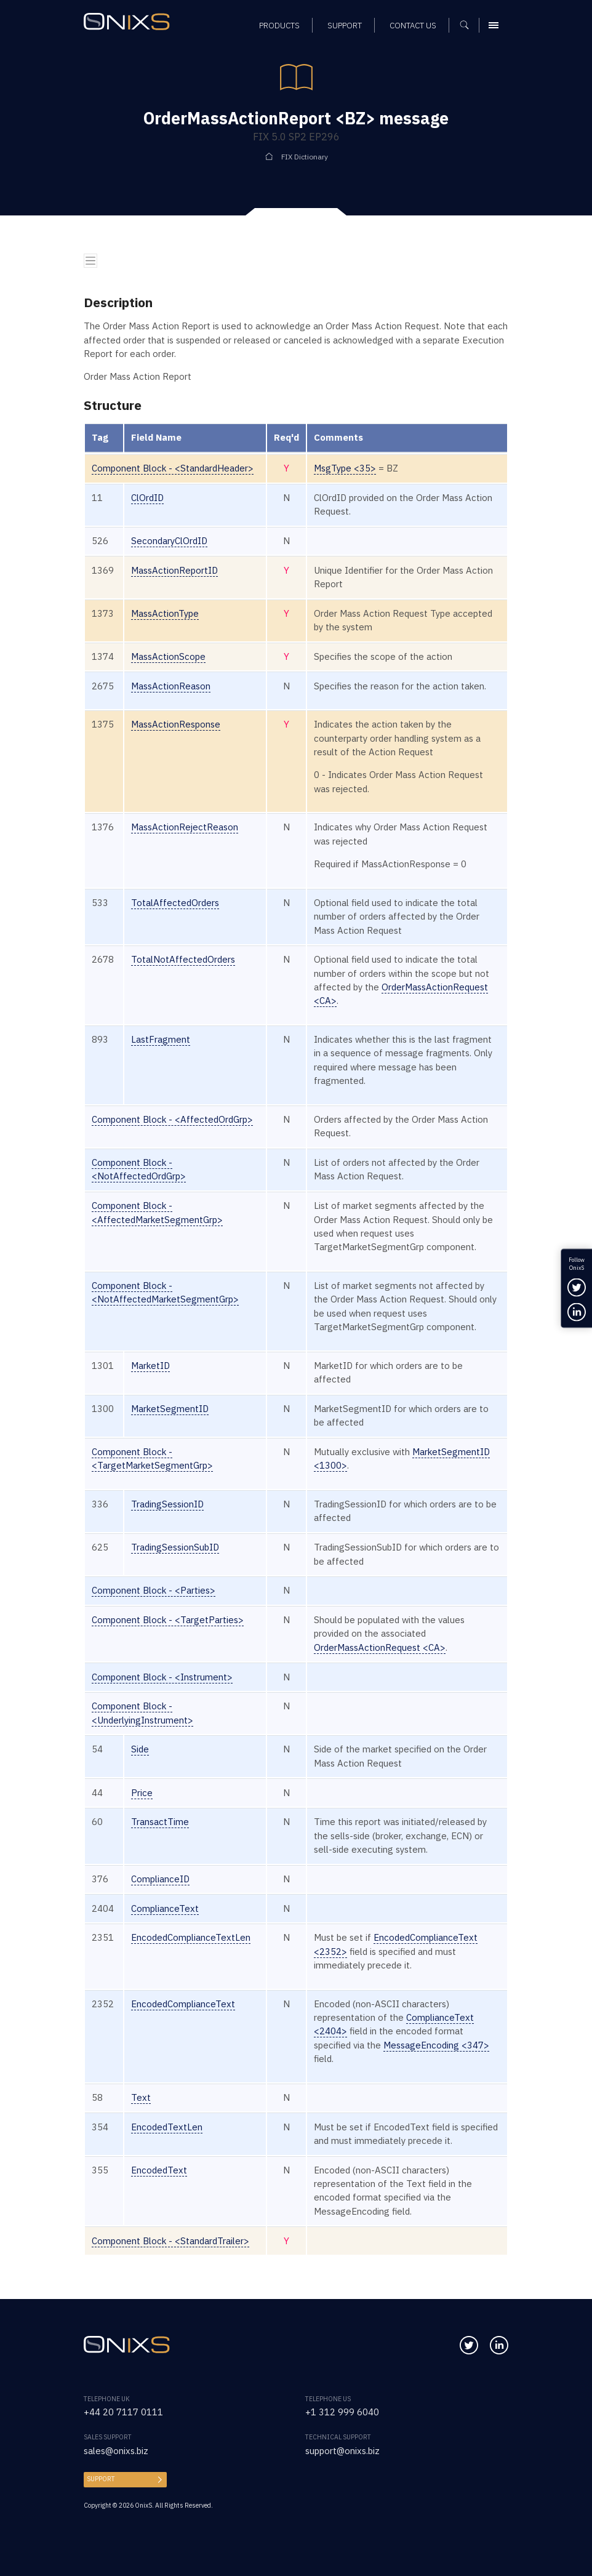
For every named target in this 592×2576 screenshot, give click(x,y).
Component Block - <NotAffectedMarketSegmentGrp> (165, 1292)
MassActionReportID (174, 570)
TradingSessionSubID (175, 1547)
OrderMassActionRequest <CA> (380, 1647)
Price (142, 1793)
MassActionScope (168, 656)
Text (141, 2097)
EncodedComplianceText (183, 2004)
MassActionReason (170, 686)
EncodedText (159, 2170)
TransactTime (160, 1822)
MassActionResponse (175, 724)
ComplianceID (160, 1879)
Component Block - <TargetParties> (168, 1620)
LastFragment (160, 1039)
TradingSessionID (167, 1504)
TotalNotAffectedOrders (183, 959)
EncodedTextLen (166, 2127)
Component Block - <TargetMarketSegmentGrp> (152, 1458)
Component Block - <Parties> (153, 1590)
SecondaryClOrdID (169, 541)
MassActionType (165, 613)
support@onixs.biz (342, 2451)
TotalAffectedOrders (175, 903)
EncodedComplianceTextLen (190, 1937)
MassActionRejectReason (184, 827)
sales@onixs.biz (116, 2451)
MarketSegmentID (170, 1408)
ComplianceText (165, 1908)
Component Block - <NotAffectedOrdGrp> (139, 1169)
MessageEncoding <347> (436, 2045)
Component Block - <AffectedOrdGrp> (172, 1119)
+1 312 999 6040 (342, 2412)
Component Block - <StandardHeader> (173, 468)
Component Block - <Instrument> (162, 1677)
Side (140, 1749)
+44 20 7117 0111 (123, 2412)
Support (101, 2478)
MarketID (150, 1365)
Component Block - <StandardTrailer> (170, 2241)
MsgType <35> (345, 468)
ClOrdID (147, 498)
